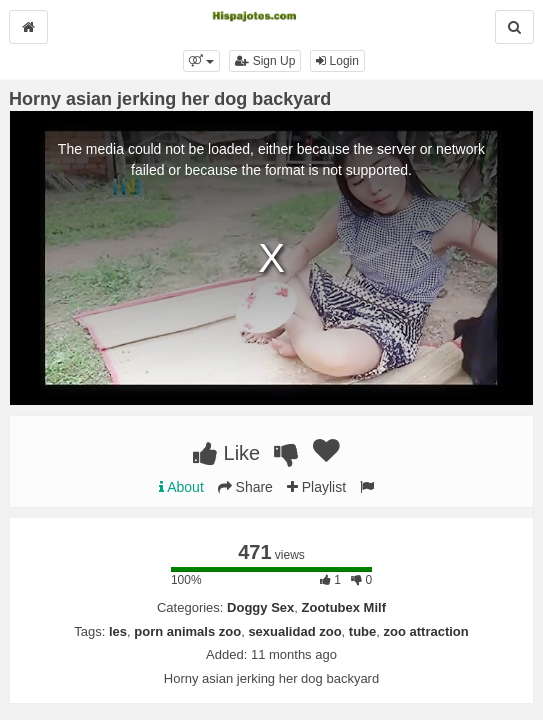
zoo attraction (426, 631)
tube (362, 631)
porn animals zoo (187, 631)
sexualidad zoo (294, 631)
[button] (201, 61)
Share (245, 487)
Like (226, 453)
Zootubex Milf (344, 607)
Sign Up (265, 61)
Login (337, 61)
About (181, 487)
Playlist (316, 487)
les (118, 631)
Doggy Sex (260, 607)
